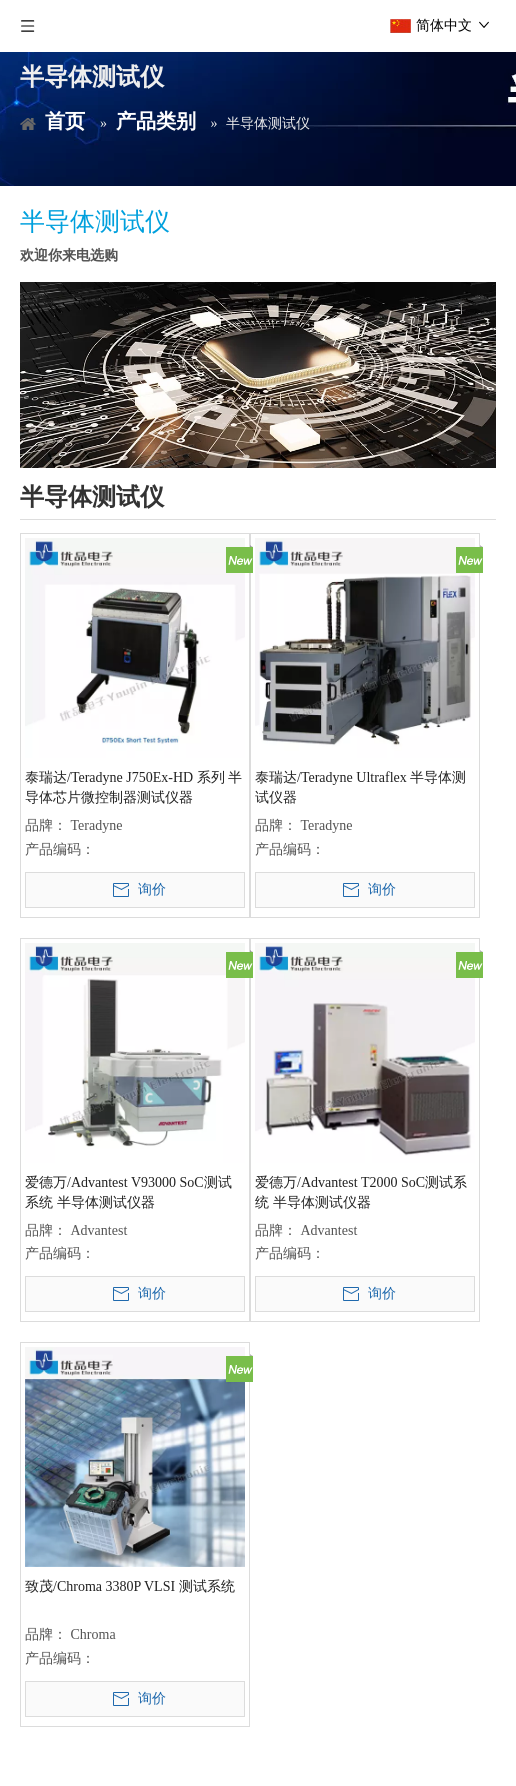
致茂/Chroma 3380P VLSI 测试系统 (130, 1586)
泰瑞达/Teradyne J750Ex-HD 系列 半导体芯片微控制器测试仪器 (133, 787)
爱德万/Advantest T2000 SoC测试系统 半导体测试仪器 (361, 1192)
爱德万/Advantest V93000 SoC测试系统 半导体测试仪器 (128, 1192)
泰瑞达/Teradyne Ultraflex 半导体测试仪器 (360, 787)
